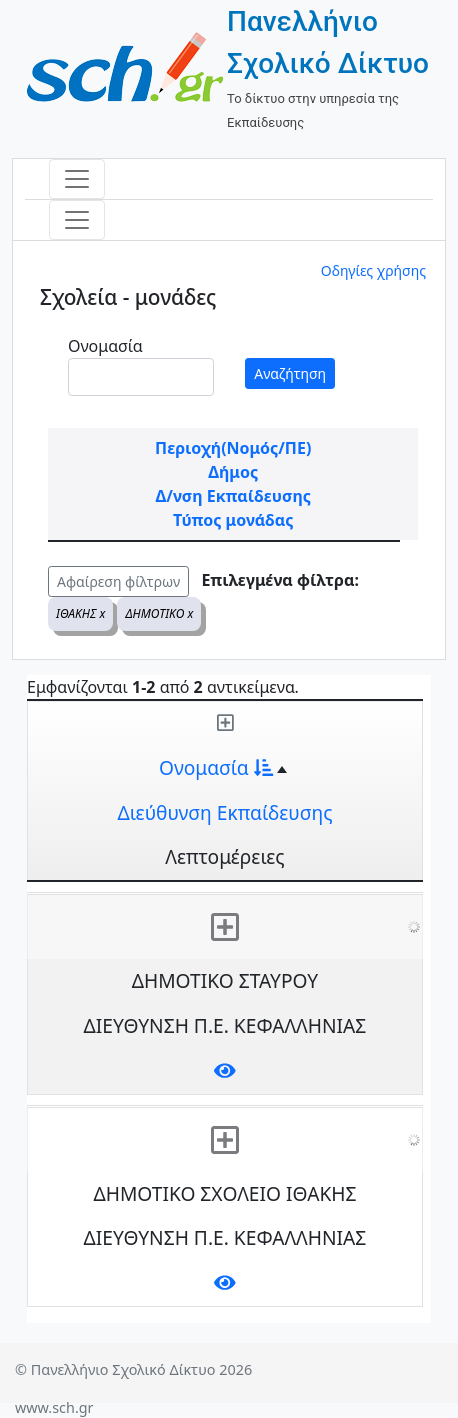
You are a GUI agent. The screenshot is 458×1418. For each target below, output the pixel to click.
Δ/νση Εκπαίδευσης (233, 496)
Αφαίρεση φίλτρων (118, 581)
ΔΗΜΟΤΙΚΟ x (159, 613)
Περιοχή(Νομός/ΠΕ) (233, 448)
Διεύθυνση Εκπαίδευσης (224, 812)
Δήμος (233, 472)
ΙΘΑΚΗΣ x (80, 613)
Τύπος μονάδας (233, 520)
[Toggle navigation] (77, 179)
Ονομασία (105, 346)
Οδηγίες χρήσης (373, 270)
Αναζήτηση (290, 373)
